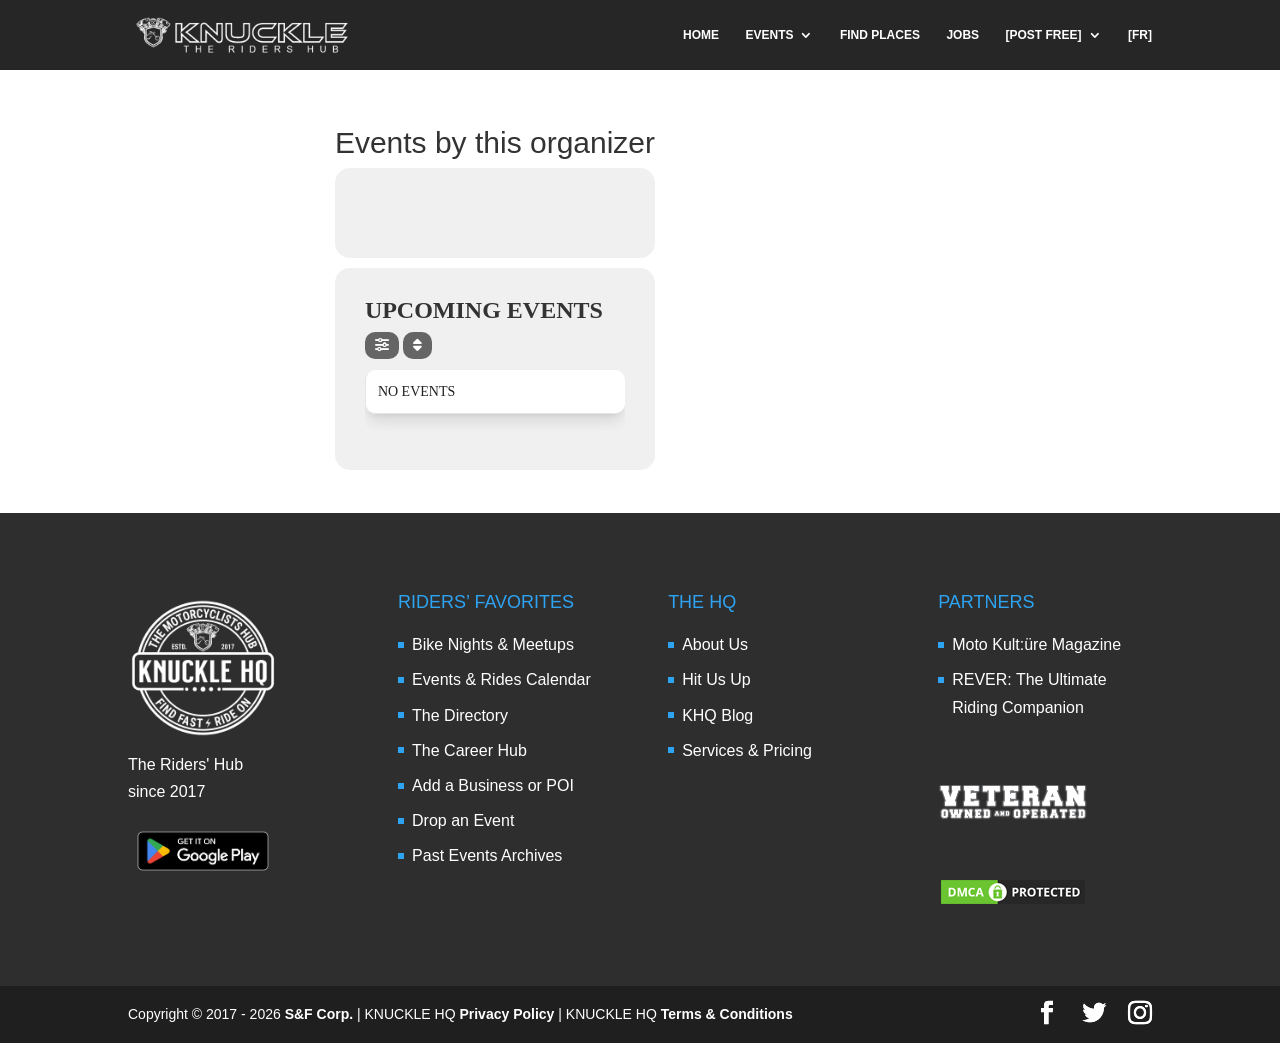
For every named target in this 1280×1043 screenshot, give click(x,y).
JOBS (962, 35)
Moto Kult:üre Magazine (1036, 644)
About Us (715, 644)
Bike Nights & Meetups (493, 644)
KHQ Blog (717, 715)
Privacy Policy (506, 1014)
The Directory (460, 715)
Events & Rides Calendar (501, 679)
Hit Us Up (716, 679)
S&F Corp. (319, 1014)
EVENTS (769, 35)
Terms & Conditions (727, 1014)
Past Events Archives (487, 855)
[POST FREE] (1044, 35)
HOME (701, 35)
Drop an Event (463, 820)
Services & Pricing (747, 750)
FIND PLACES (880, 35)
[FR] (1140, 35)
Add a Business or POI (493, 785)
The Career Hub (469, 750)
